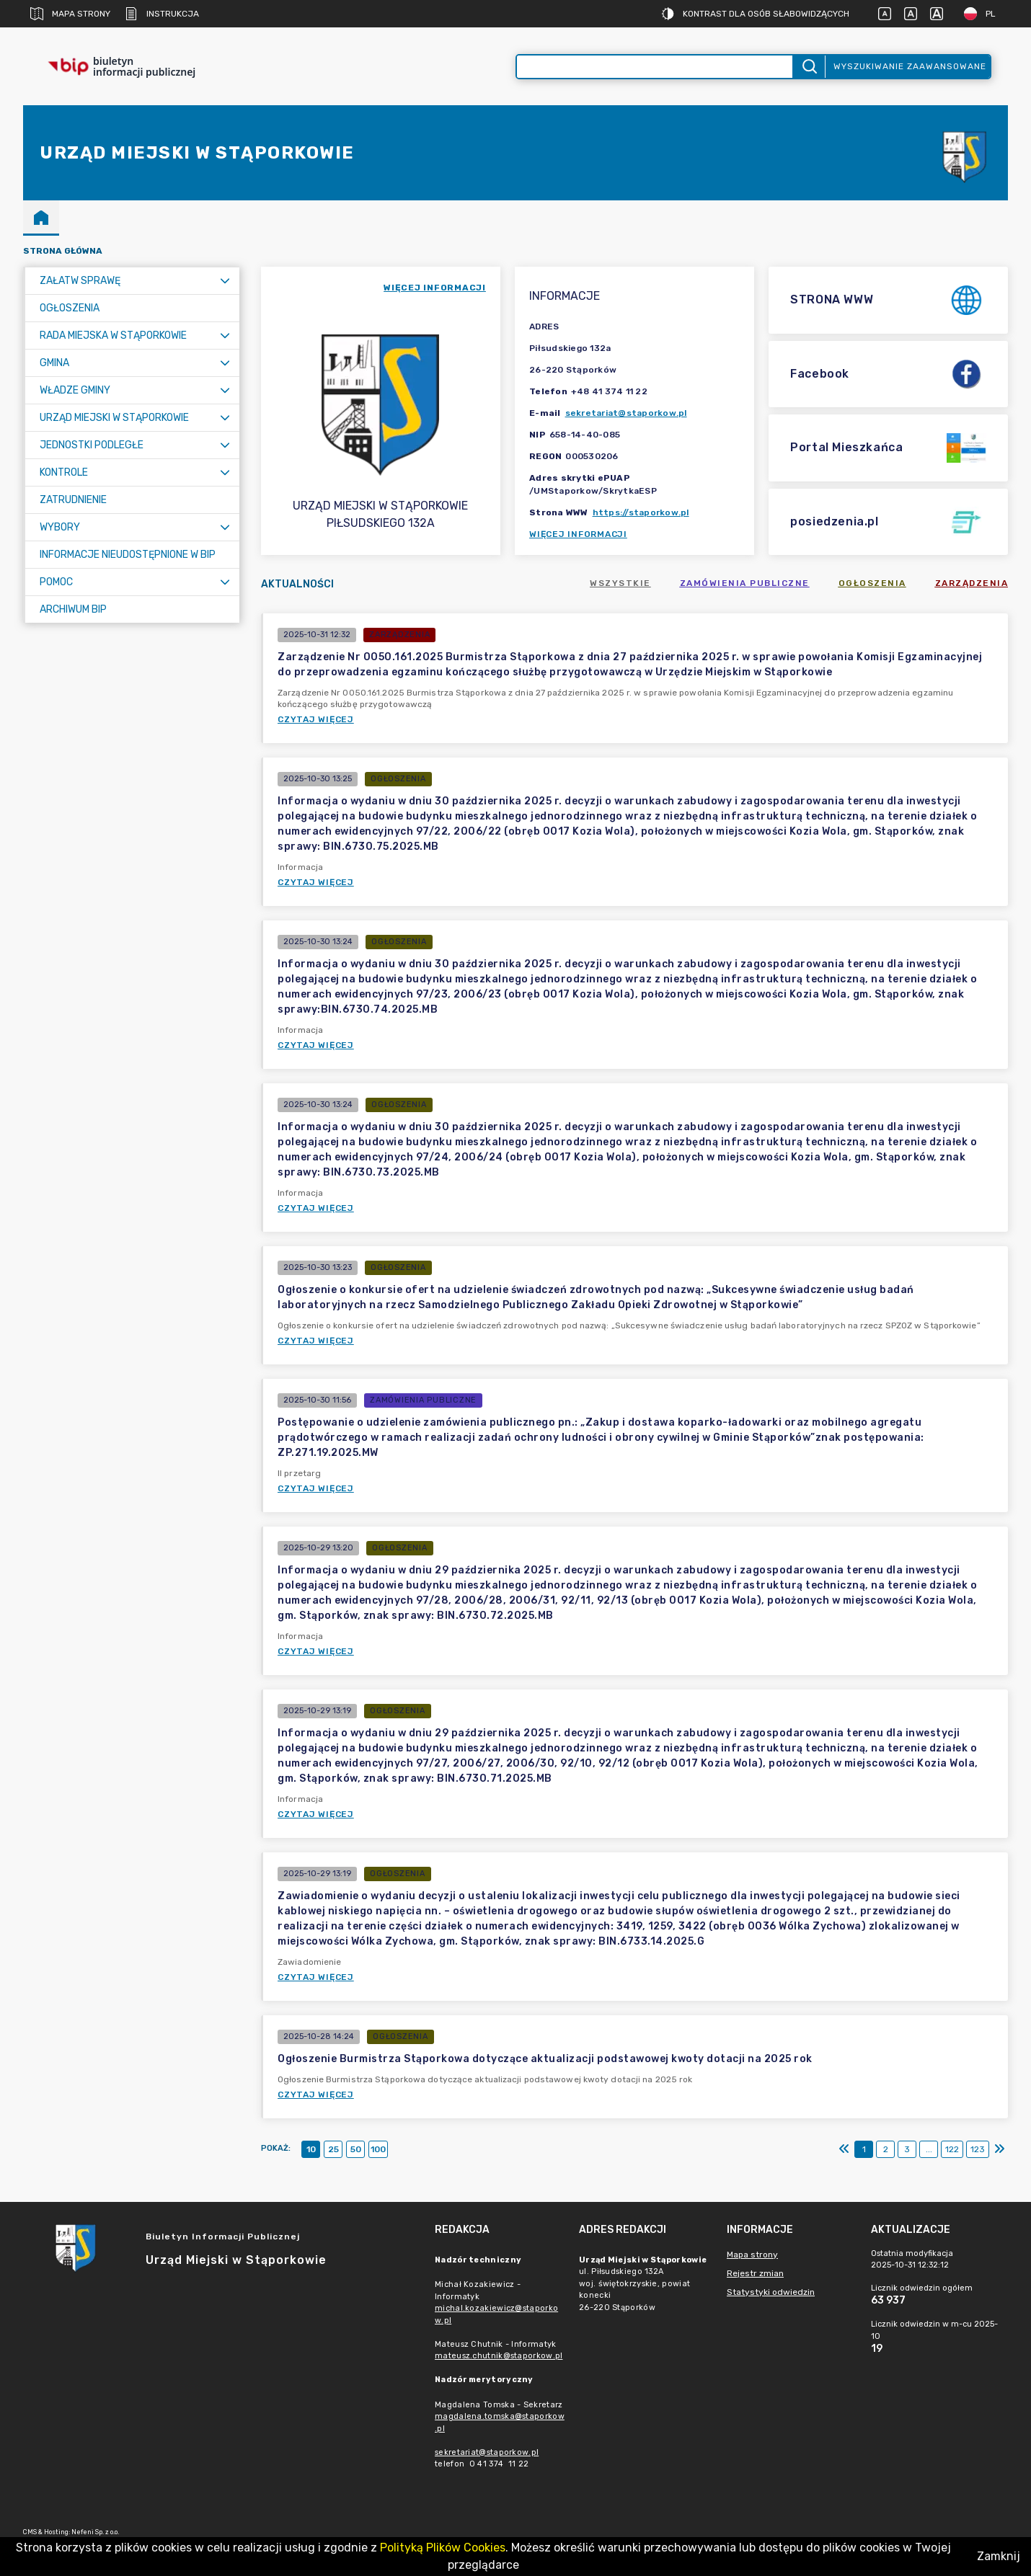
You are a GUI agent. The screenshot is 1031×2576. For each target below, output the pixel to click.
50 (355, 2149)
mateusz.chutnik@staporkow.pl (498, 2355)
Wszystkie (620, 583)
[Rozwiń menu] (225, 281)
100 (378, 2149)
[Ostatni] (999, 2149)
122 (952, 2149)
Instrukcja (162, 13)
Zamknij (998, 2556)
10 (311, 2149)
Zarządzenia (972, 583)
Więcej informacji (578, 534)
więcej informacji (435, 288)
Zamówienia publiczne (745, 583)
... (929, 2149)
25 (333, 2149)
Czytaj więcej (316, 719)
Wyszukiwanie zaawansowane (909, 66)
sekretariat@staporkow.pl (626, 413)
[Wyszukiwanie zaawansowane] (654, 66)
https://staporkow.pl (641, 512)
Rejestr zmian (755, 2273)
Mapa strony (70, 13)
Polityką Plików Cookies (442, 2547)
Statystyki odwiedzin (771, 2292)
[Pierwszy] (844, 2149)
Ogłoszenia (872, 583)
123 (977, 2149)
